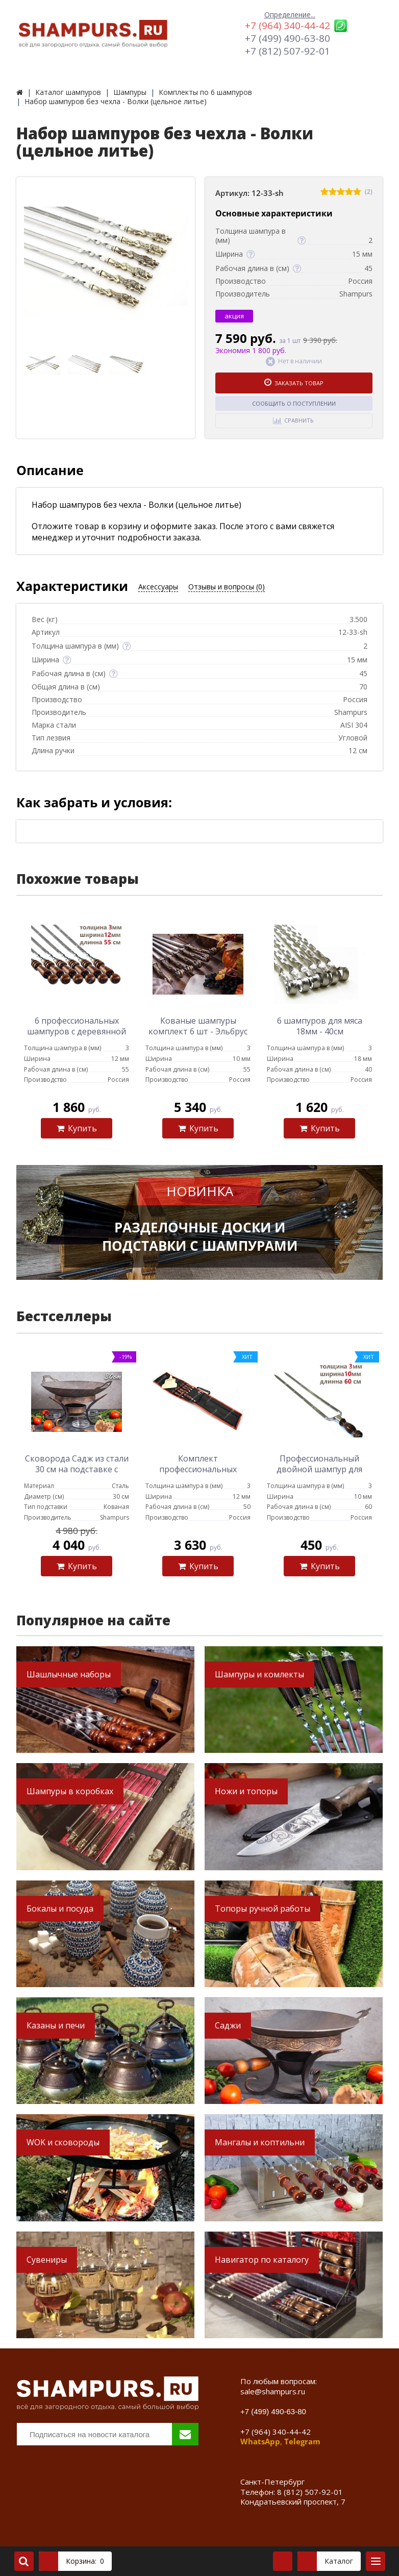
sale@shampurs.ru (272, 2391)
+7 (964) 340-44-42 (287, 25)
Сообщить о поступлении (294, 403)
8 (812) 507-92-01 (310, 2492)
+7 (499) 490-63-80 (287, 38)
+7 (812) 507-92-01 (287, 51)
